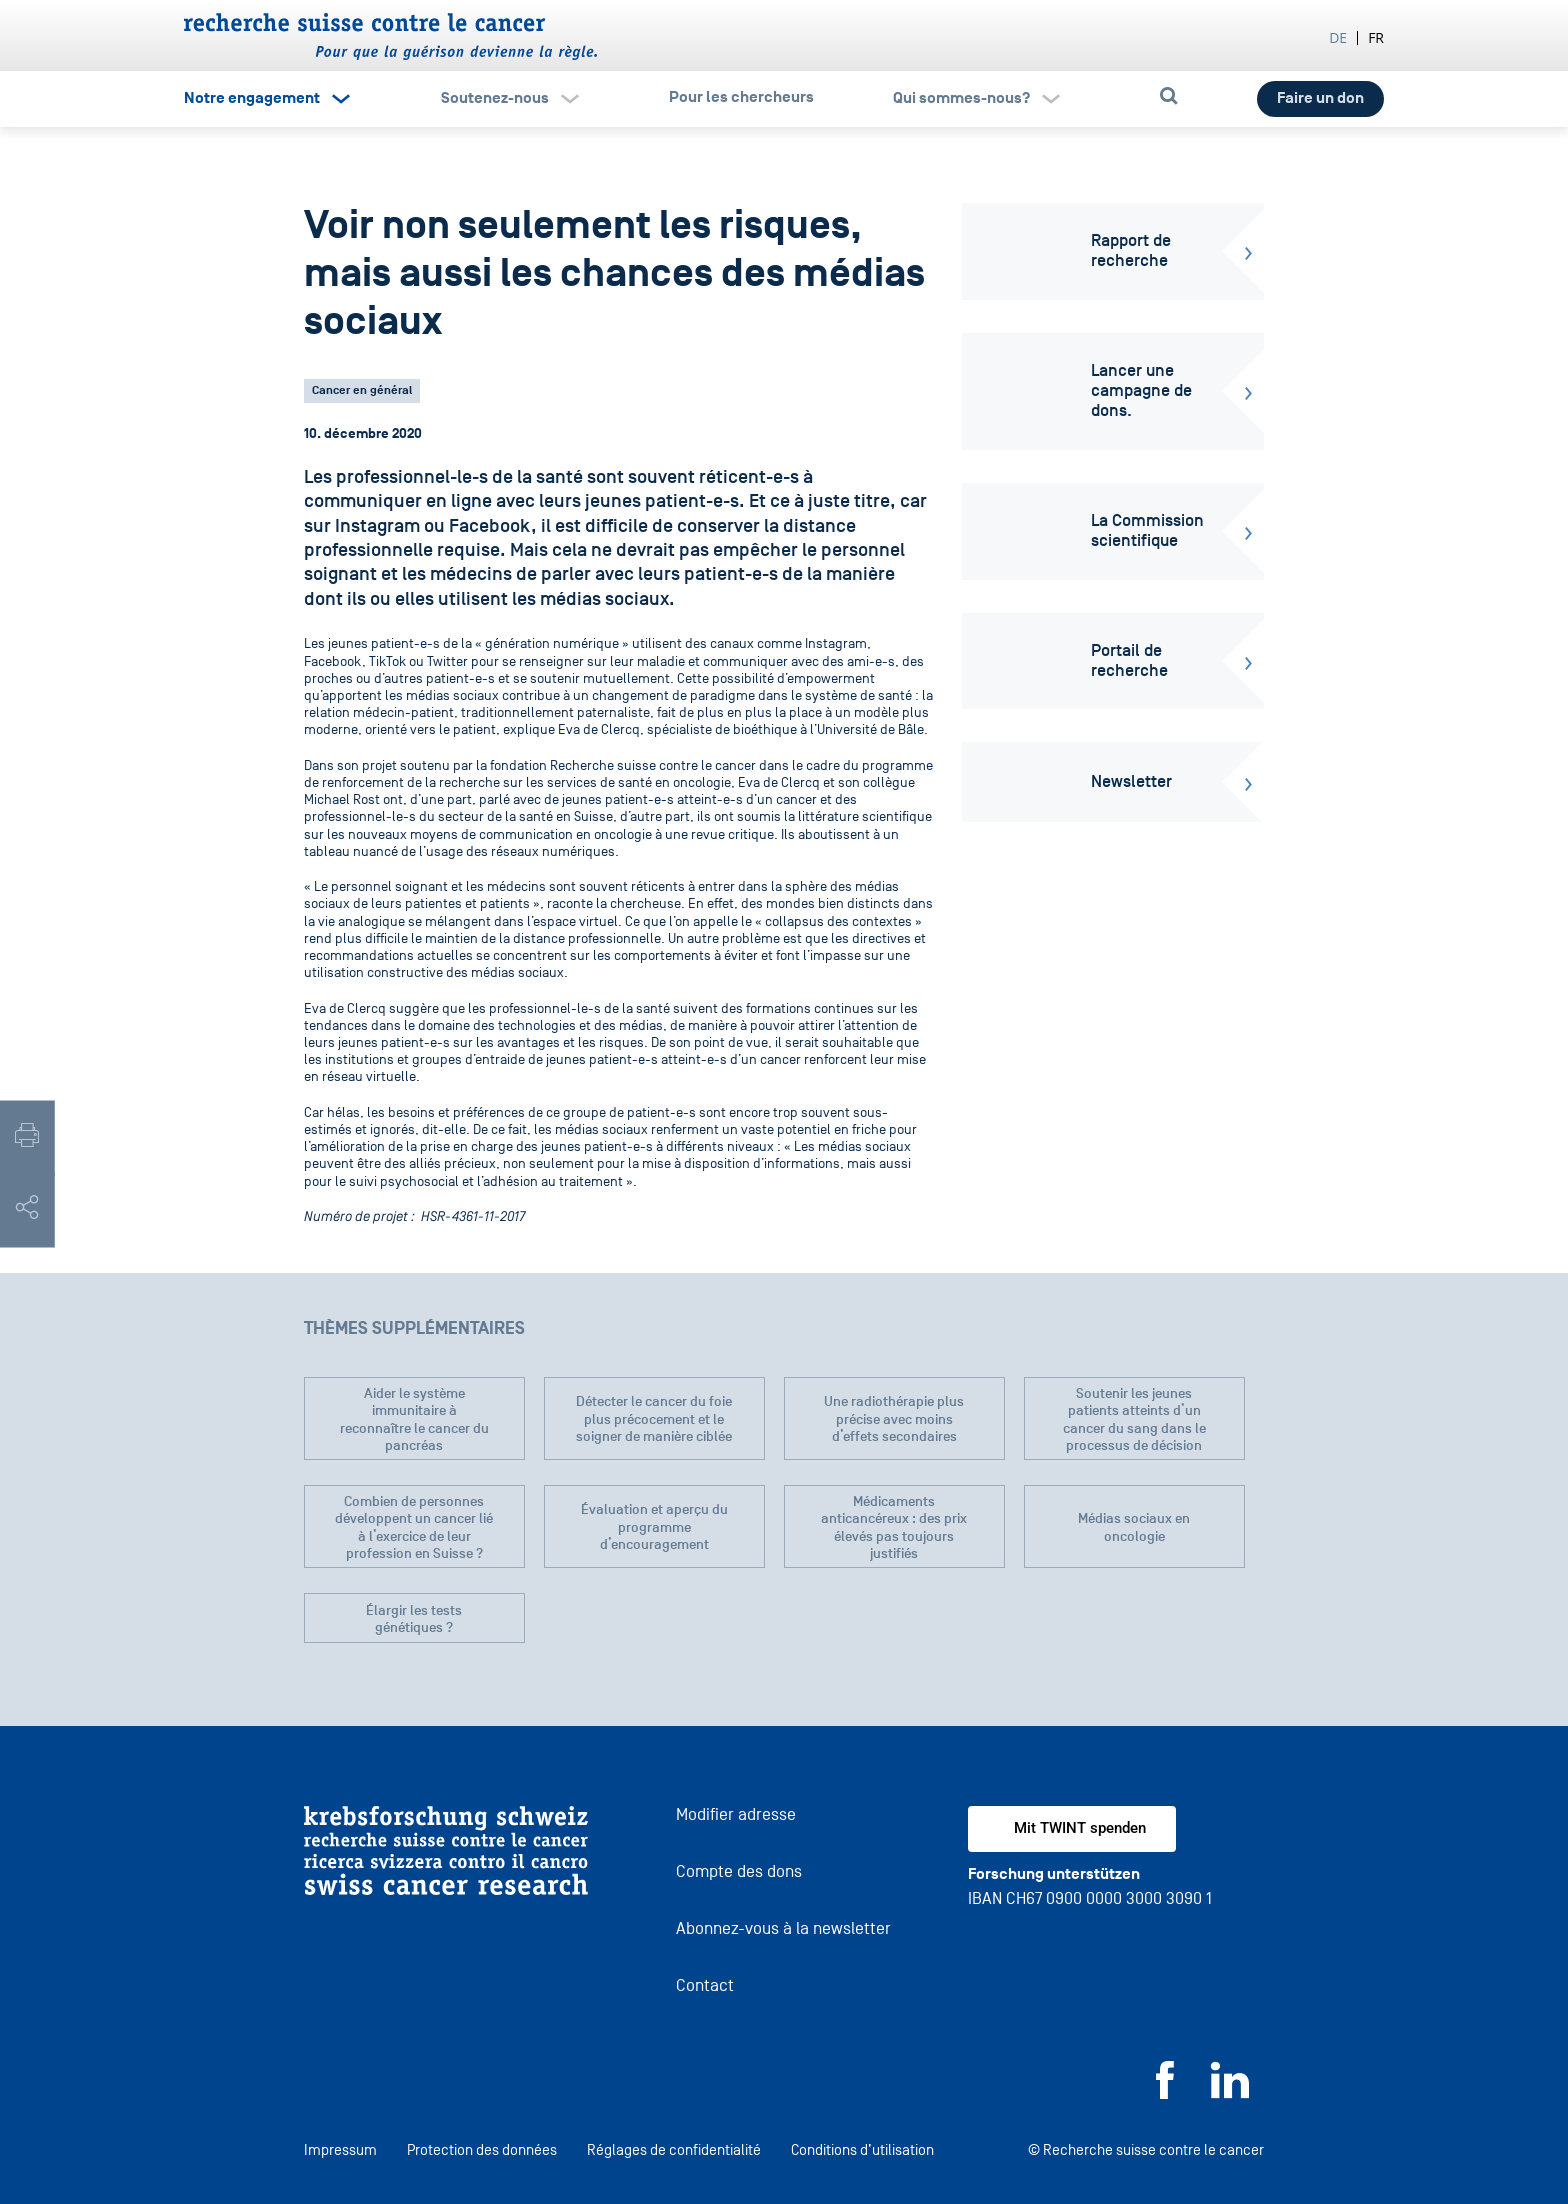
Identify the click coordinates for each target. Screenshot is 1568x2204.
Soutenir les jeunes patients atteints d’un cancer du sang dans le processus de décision (1134, 1420)
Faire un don (1320, 98)
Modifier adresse (736, 1814)
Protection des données (482, 2149)
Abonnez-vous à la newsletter (783, 1928)
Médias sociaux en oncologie (1134, 1527)
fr (1376, 37)
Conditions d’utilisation (862, 2149)
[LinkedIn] (1230, 2093)
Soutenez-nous (495, 98)
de (1338, 37)
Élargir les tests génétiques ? (414, 1619)
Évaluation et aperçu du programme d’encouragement (654, 1527)
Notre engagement (252, 98)
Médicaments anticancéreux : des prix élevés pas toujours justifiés (894, 1528)
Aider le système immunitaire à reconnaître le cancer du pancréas (414, 1420)
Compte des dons (739, 1871)
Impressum (340, 2149)
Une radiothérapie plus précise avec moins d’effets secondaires (894, 1419)
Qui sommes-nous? (961, 98)
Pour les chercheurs (741, 97)
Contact (705, 1985)
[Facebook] (1165, 2093)
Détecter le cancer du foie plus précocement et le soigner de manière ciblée (654, 1419)
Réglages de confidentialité (674, 2149)
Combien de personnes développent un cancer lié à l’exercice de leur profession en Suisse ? (414, 1528)
